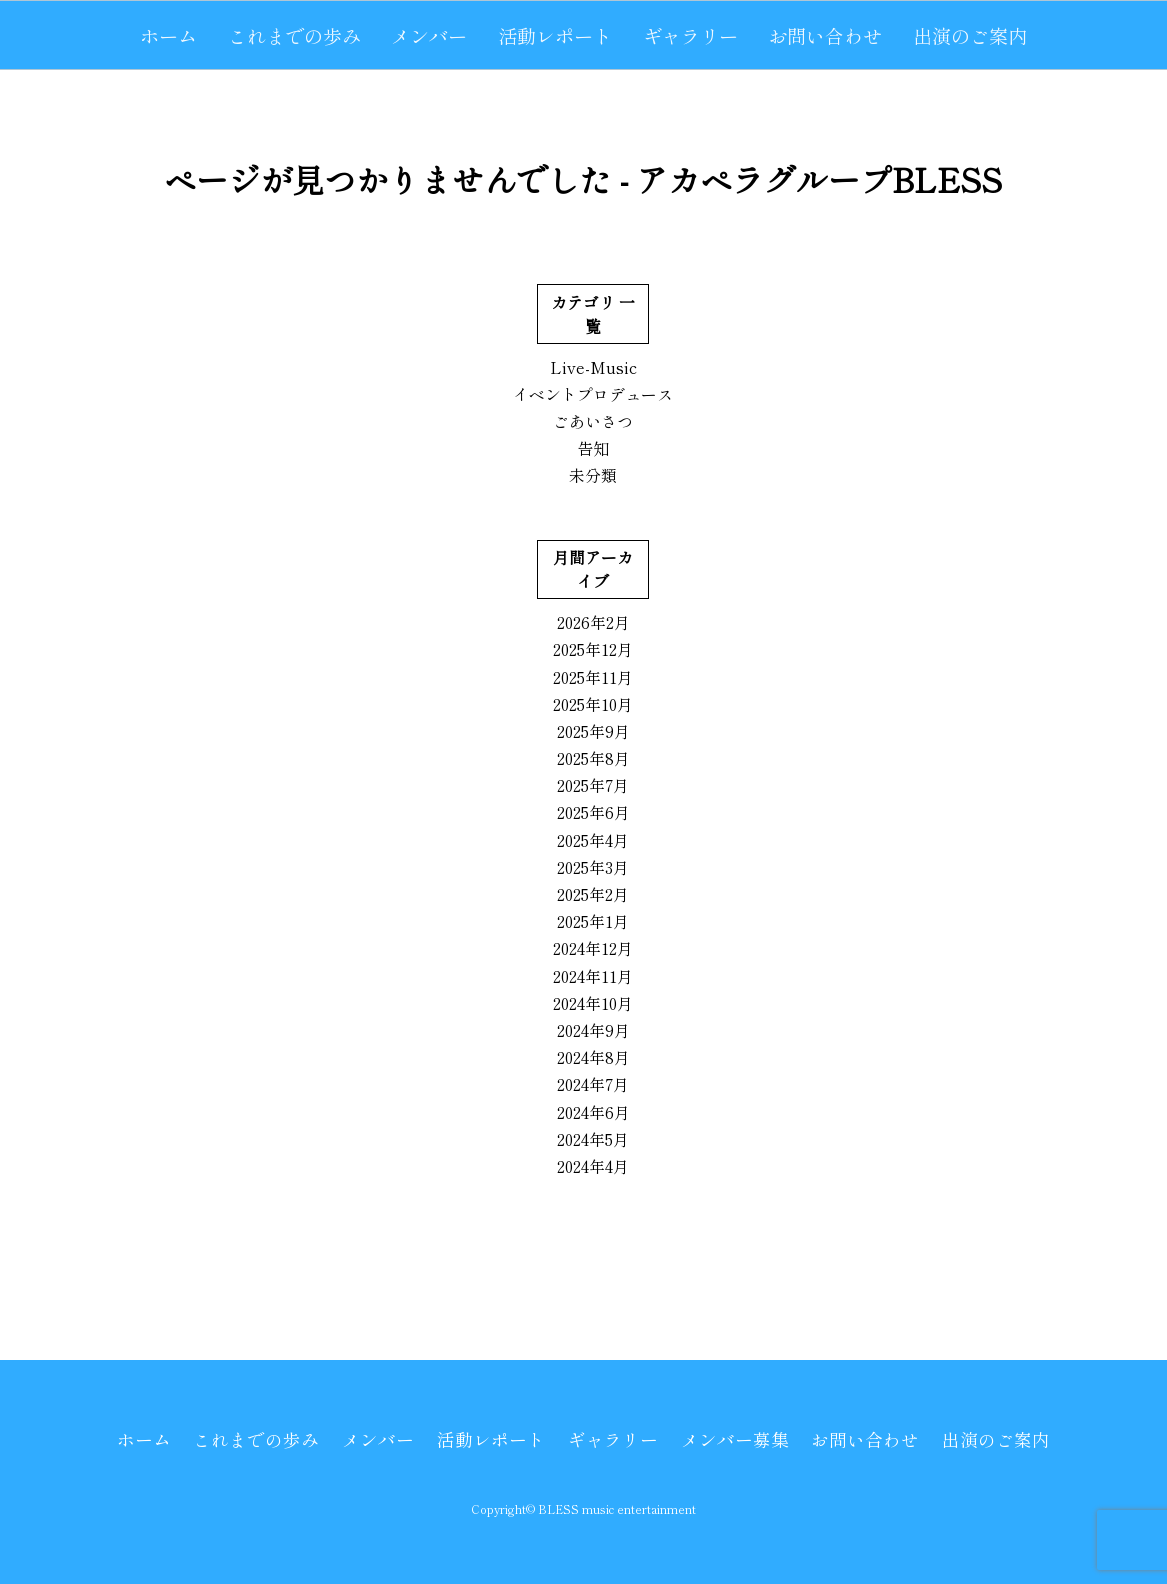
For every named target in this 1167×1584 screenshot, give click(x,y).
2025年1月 (593, 921)
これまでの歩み (294, 36)
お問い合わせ (825, 36)
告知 (593, 448)
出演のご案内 (970, 36)
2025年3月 (593, 867)
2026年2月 (593, 622)
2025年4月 (593, 840)
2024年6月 (593, 1112)
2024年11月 (593, 976)
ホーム (168, 36)
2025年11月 (593, 677)
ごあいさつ (593, 421)
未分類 (593, 475)
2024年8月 (593, 1057)
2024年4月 (593, 1166)
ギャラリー (690, 36)
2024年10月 (593, 1003)
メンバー (429, 36)
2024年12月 (593, 948)
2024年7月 (593, 1084)
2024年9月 (593, 1030)
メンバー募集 (735, 1439)
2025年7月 (593, 785)
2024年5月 (593, 1139)
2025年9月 (593, 731)
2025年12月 (593, 649)
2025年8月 (593, 758)
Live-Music (593, 367)
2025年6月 (593, 812)
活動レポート (555, 36)
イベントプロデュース (593, 394)
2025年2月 (593, 894)
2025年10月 (593, 704)
